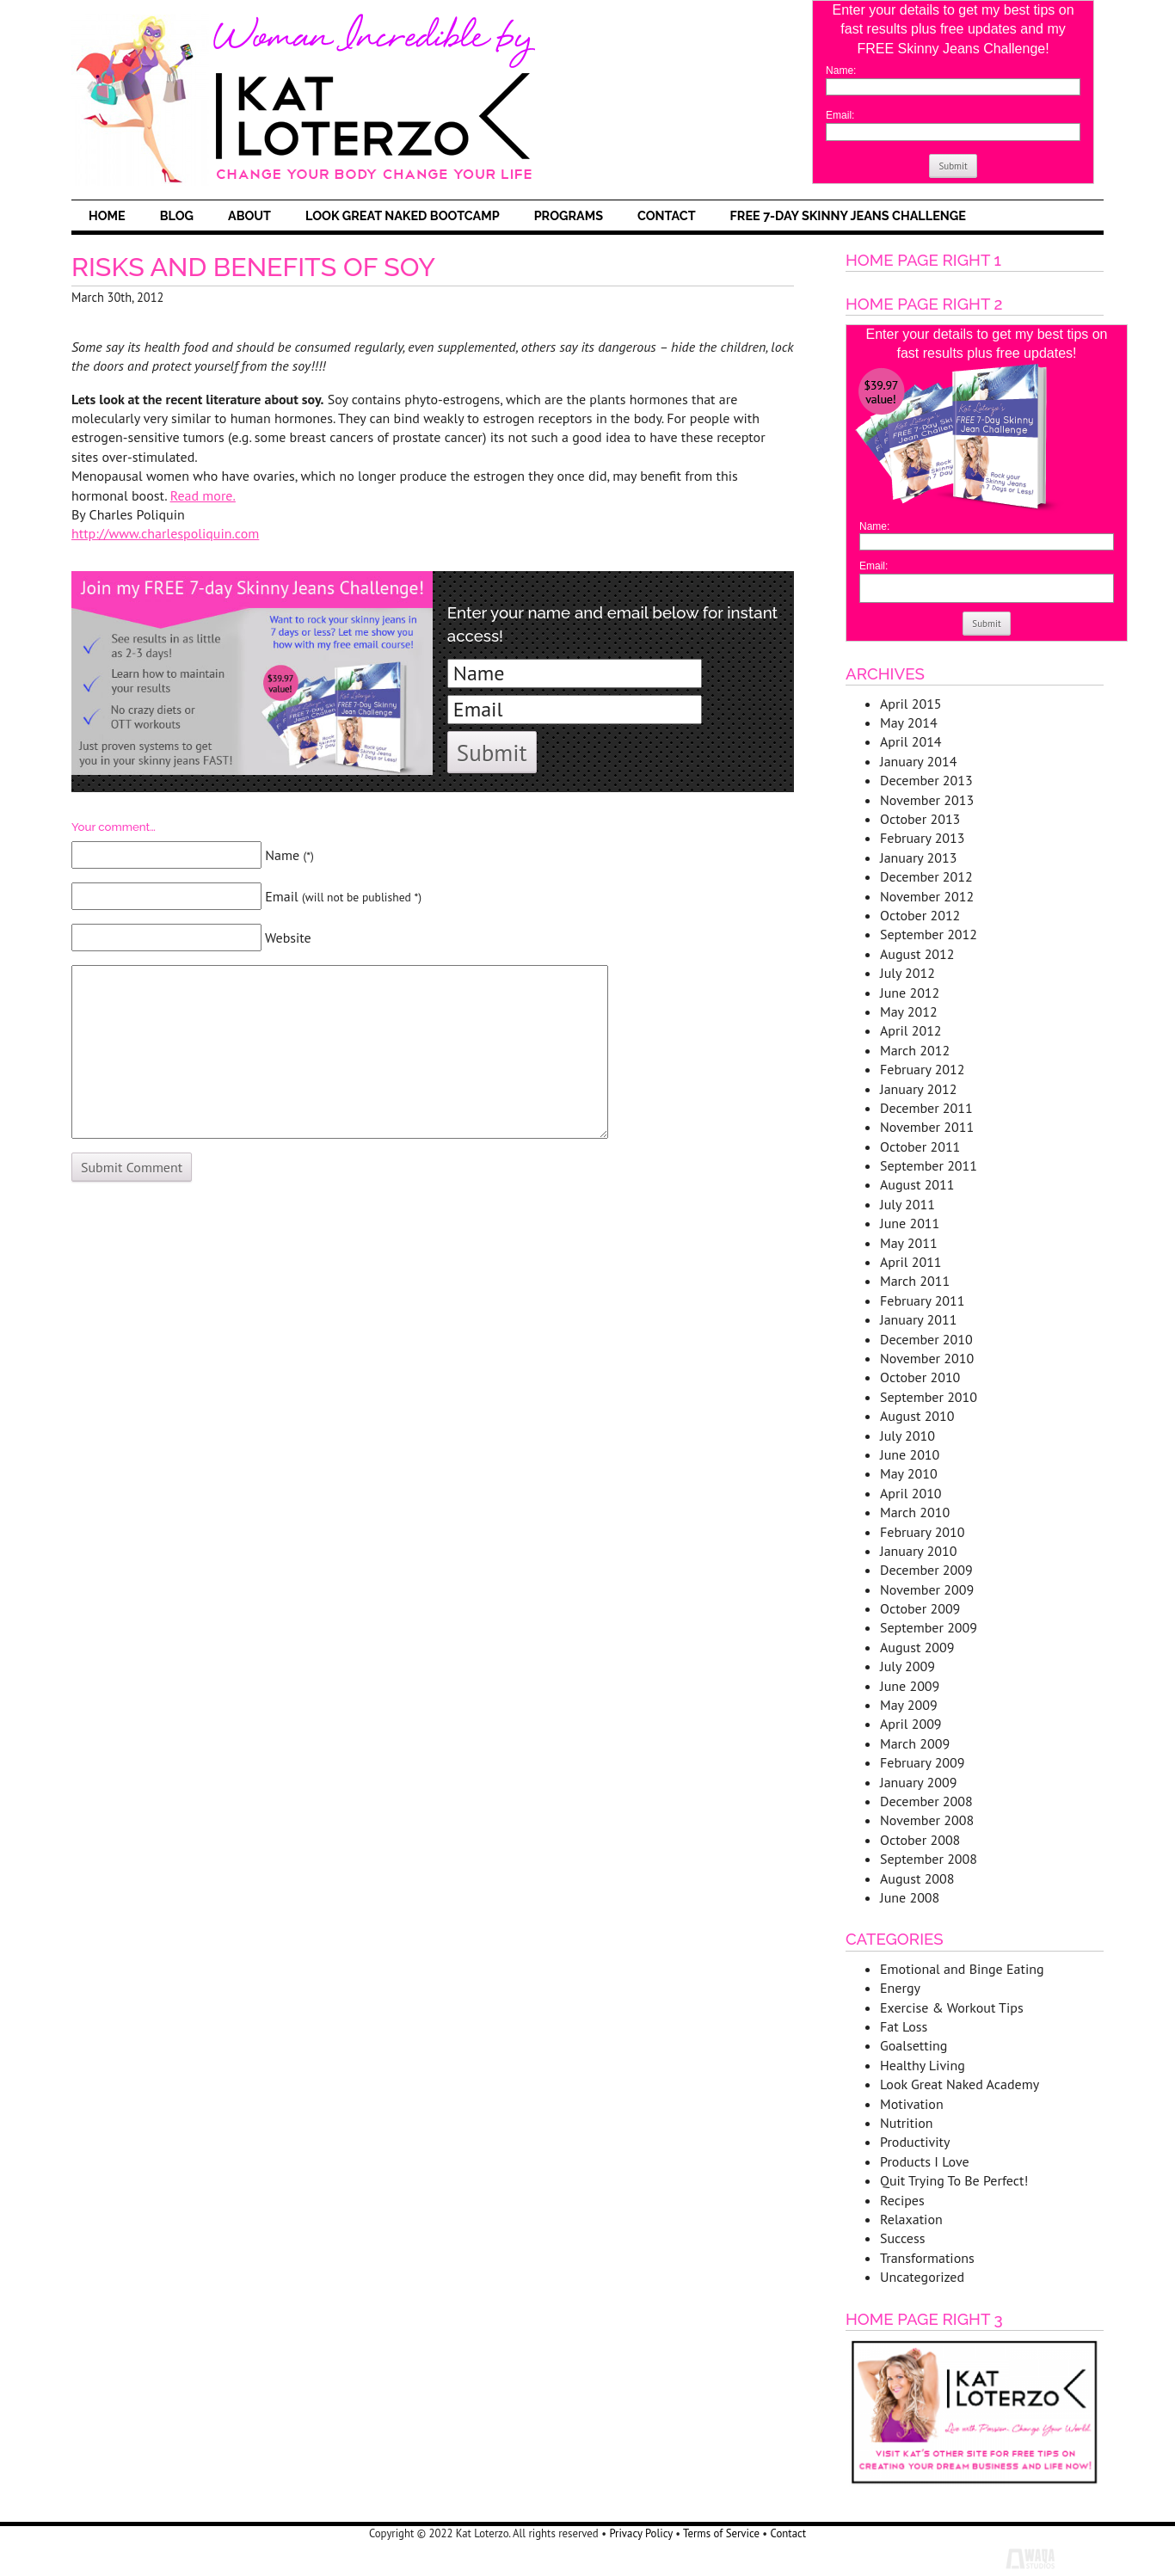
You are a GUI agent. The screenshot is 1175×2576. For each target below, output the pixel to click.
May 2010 (909, 1473)
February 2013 (922, 837)
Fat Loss (903, 2026)
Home (107, 215)
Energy (900, 1987)
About (249, 215)
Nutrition (906, 2122)
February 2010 (922, 1531)
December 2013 (926, 780)
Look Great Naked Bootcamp (402, 215)
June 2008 (909, 1897)
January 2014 (918, 761)
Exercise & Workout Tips (952, 2007)
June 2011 (909, 1223)
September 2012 (928, 934)
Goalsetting (913, 2045)
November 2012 (927, 896)
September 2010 (928, 1396)
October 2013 (920, 818)
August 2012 (917, 953)
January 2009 (918, 1782)
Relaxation (911, 2219)
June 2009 (909, 1685)
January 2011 (918, 1319)
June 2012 (909, 992)
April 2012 (911, 1030)
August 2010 (917, 1415)
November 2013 (927, 799)
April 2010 (911, 1493)
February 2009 (922, 1762)
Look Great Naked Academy (959, 2084)
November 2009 (927, 1589)
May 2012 (909, 1011)
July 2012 (907, 972)
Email (343, 896)
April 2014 (911, 741)
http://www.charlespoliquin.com (165, 533)
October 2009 (920, 1608)
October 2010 (920, 1377)
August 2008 (917, 1878)
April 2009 (911, 1723)
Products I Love (924, 2161)
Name (289, 855)
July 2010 (907, 1435)
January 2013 (918, 857)
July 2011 (907, 1204)
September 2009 (928, 1627)
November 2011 (927, 1126)
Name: (841, 71)
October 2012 (920, 915)
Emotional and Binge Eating (962, 1968)
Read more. (203, 495)
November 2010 (927, 1358)
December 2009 (926, 1569)
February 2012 (922, 1069)
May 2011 (909, 1242)
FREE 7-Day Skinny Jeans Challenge (848, 215)
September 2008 (928, 1858)
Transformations (927, 2257)
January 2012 (918, 1088)
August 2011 (917, 1184)
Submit (952, 166)
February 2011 (922, 1300)
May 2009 (909, 1704)
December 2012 (926, 876)
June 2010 (909, 1454)
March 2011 (915, 1280)
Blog (177, 215)
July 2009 (907, 1666)
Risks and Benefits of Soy (253, 266)
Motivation (912, 2103)
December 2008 (926, 1801)
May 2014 (909, 722)
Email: (840, 115)
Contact (666, 215)
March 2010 (915, 1512)
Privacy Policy (640, 2533)
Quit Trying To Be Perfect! (954, 2180)
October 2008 (920, 1839)
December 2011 (926, 1107)
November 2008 (927, 1820)
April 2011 (911, 1261)
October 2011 (920, 1146)
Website (288, 937)
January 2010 (918, 1550)
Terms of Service (721, 2533)
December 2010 (926, 1339)
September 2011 (928, 1165)
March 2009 (915, 1743)
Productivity (915, 2141)
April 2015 (911, 703)
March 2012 (915, 1050)
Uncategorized (922, 2276)
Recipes (902, 2200)
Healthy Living (922, 2065)
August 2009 (917, 1647)
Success (902, 2238)
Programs (568, 215)
